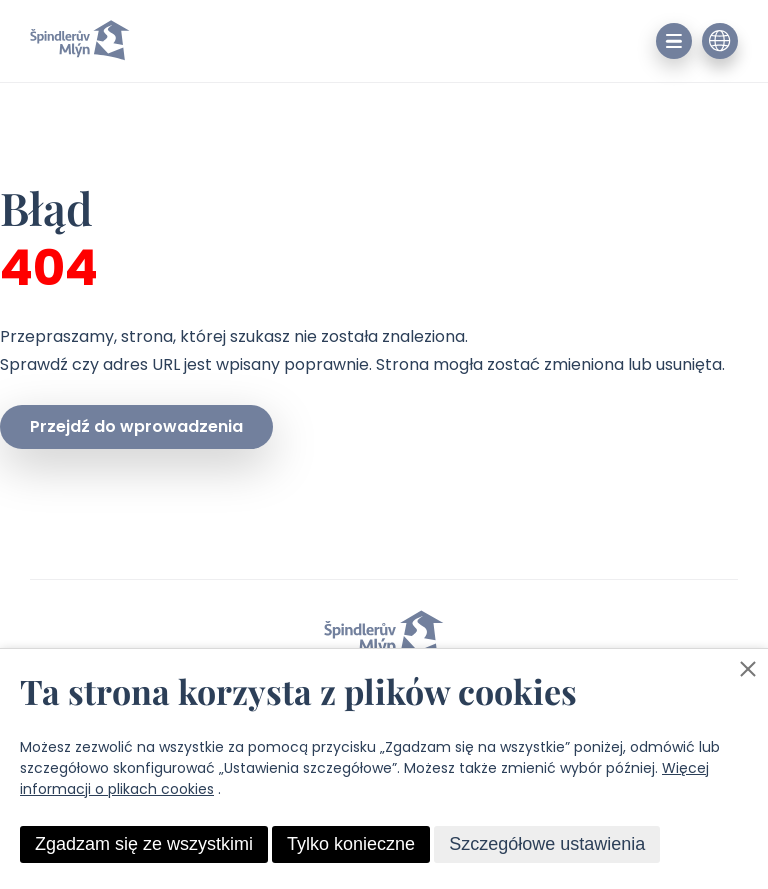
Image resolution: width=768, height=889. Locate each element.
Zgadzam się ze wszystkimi (144, 844)
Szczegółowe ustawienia (547, 844)
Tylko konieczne (351, 844)
